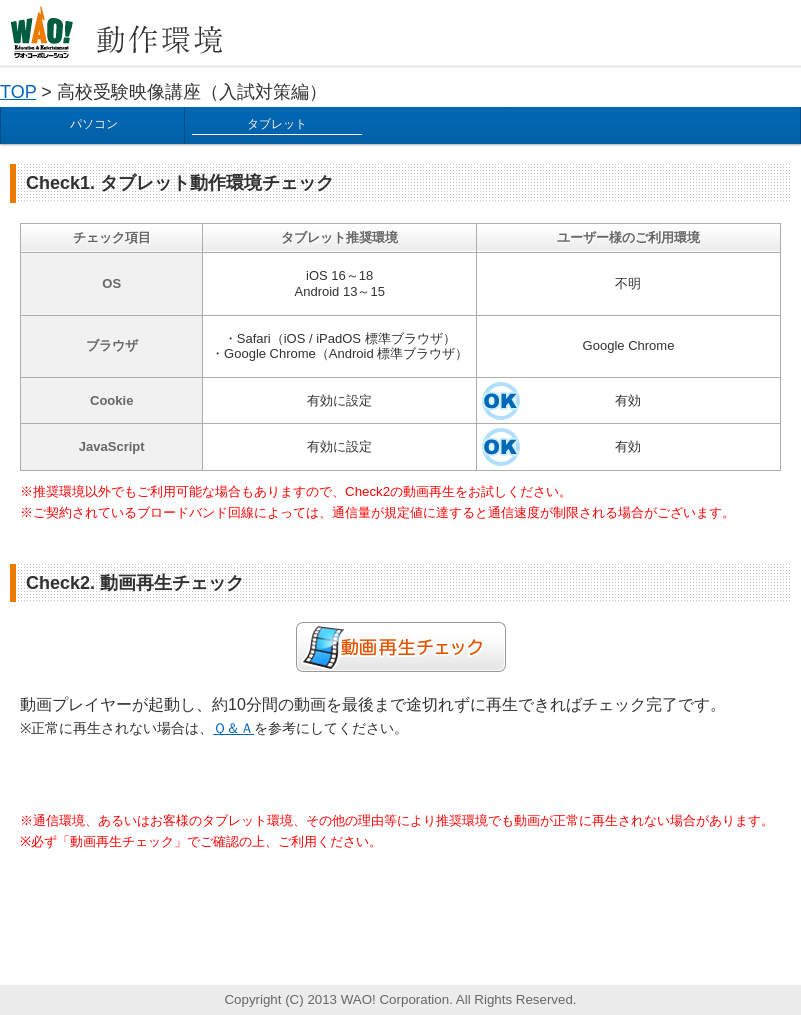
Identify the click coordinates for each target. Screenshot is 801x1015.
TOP (18, 92)
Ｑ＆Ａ (233, 728)
